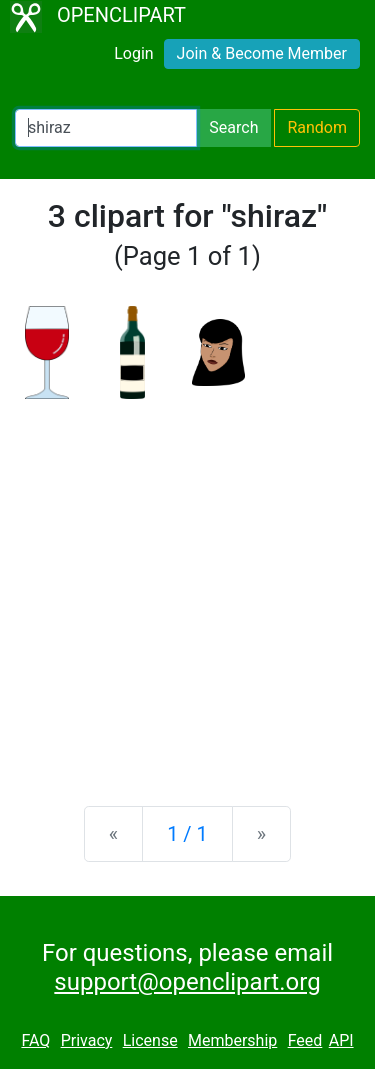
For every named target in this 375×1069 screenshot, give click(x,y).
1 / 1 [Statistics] (187, 834)
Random (317, 127)
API (341, 1040)
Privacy (87, 1040)
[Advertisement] (187, 586)
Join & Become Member (262, 53)
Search (233, 127)
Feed (305, 1040)
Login (133, 53)
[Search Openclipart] (106, 128)
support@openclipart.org (187, 982)
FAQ (35, 1040)
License (150, 1040)
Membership (232, 1040)
